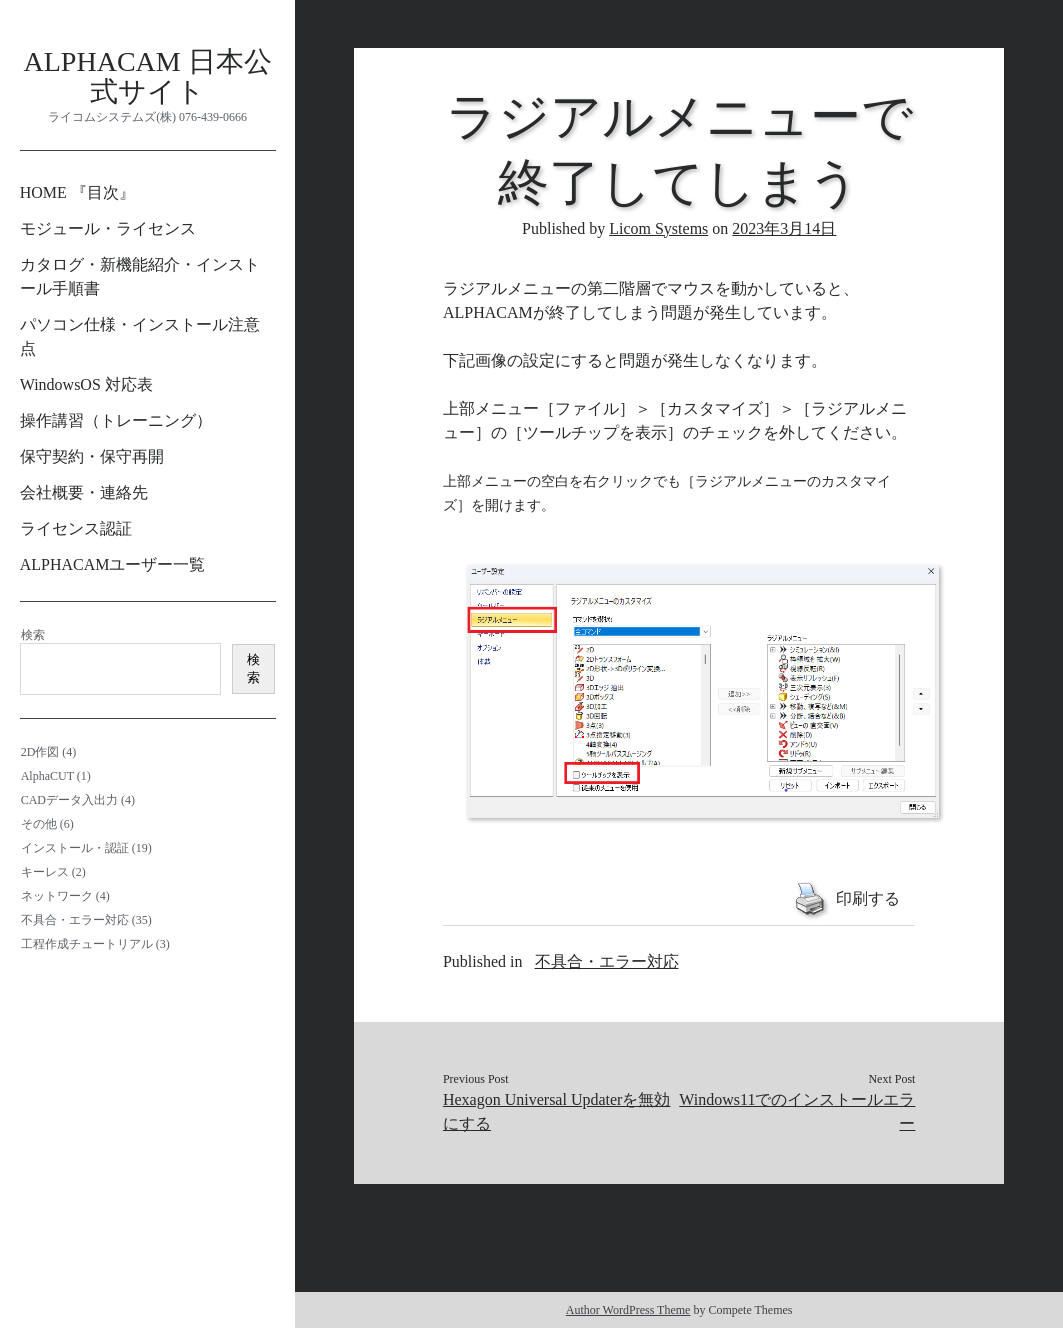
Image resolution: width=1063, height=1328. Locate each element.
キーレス (45, 872)
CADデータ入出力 (69, 800)
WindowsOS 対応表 (86, 384)
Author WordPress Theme (628, 1310)
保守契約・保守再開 (92, 456)
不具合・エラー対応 (75, 920)
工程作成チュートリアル (87, 944)
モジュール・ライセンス (108, 228)
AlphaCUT (47, 776)
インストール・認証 (75, 848)
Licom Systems (658, 228)
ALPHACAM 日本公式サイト (148, 76)
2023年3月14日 (784, 228)
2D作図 (40, 752)
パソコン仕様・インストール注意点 (140, 336)
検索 (33, 635)
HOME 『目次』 (77, 192)
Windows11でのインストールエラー (797, 1111)
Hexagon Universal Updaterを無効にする (557, 1111)
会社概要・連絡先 (84, 492)
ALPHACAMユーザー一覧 (113, 564)
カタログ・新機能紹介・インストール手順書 (140, 276)
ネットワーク (57, 896)
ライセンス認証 (76, 528)
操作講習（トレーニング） (116, 420)
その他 (39, 824)
